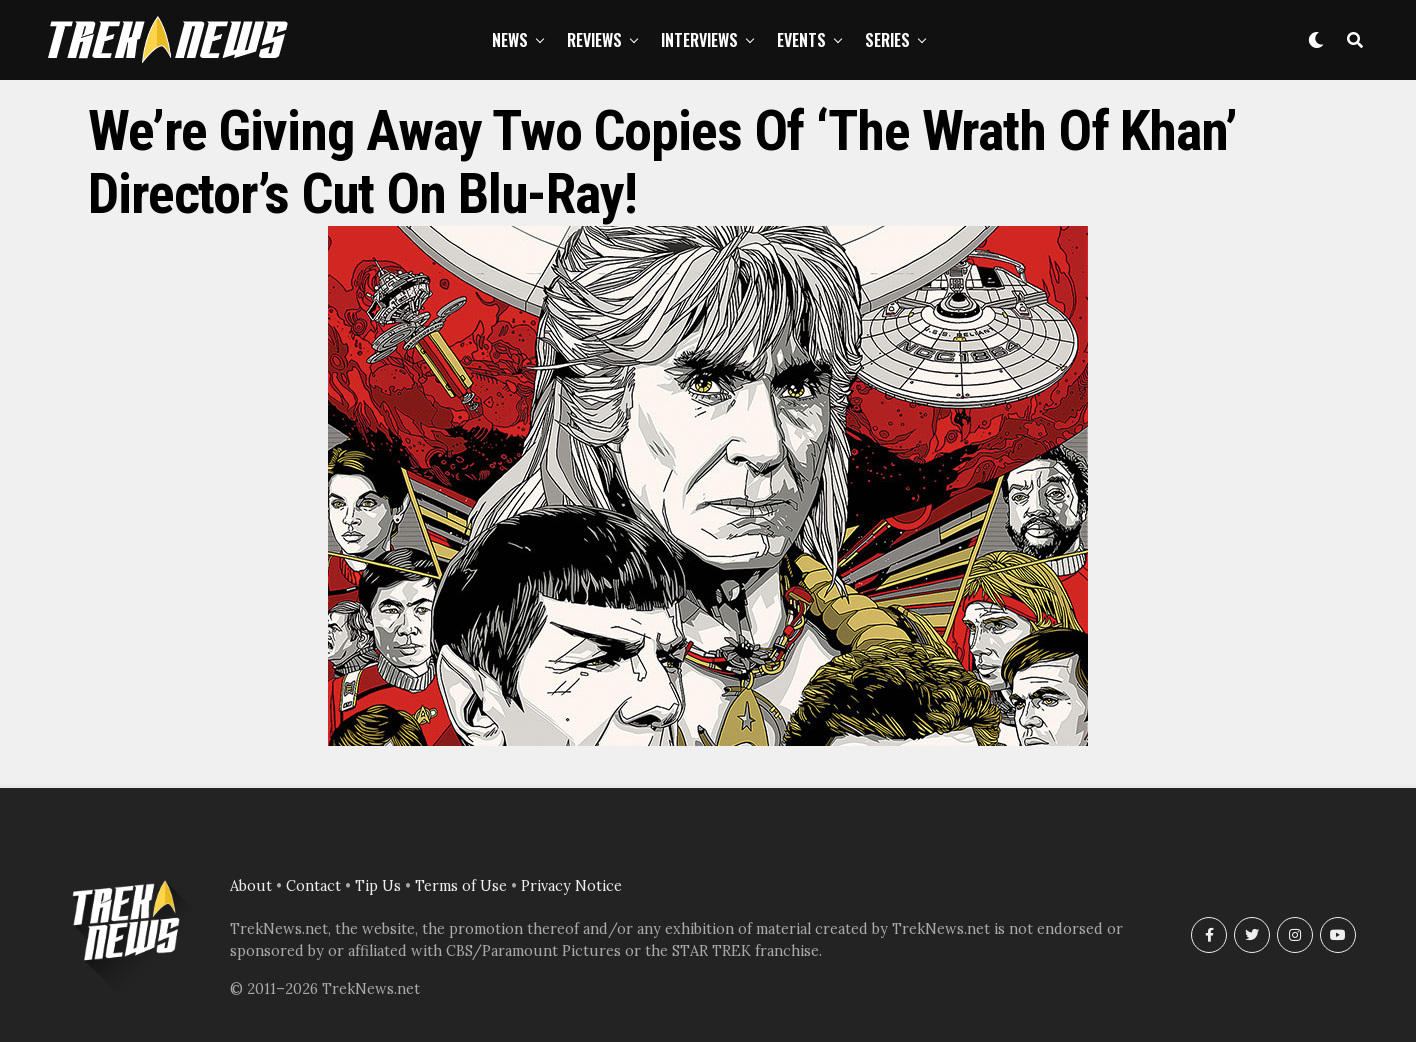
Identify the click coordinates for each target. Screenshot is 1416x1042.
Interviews (699, 40)
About (251, 886)
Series (887, 40)
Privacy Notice (571, 886)
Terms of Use (461, 886)
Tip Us (378, 886)
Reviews (594, 40)
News (510, 40)
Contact (313, 886)
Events (801, 40)
